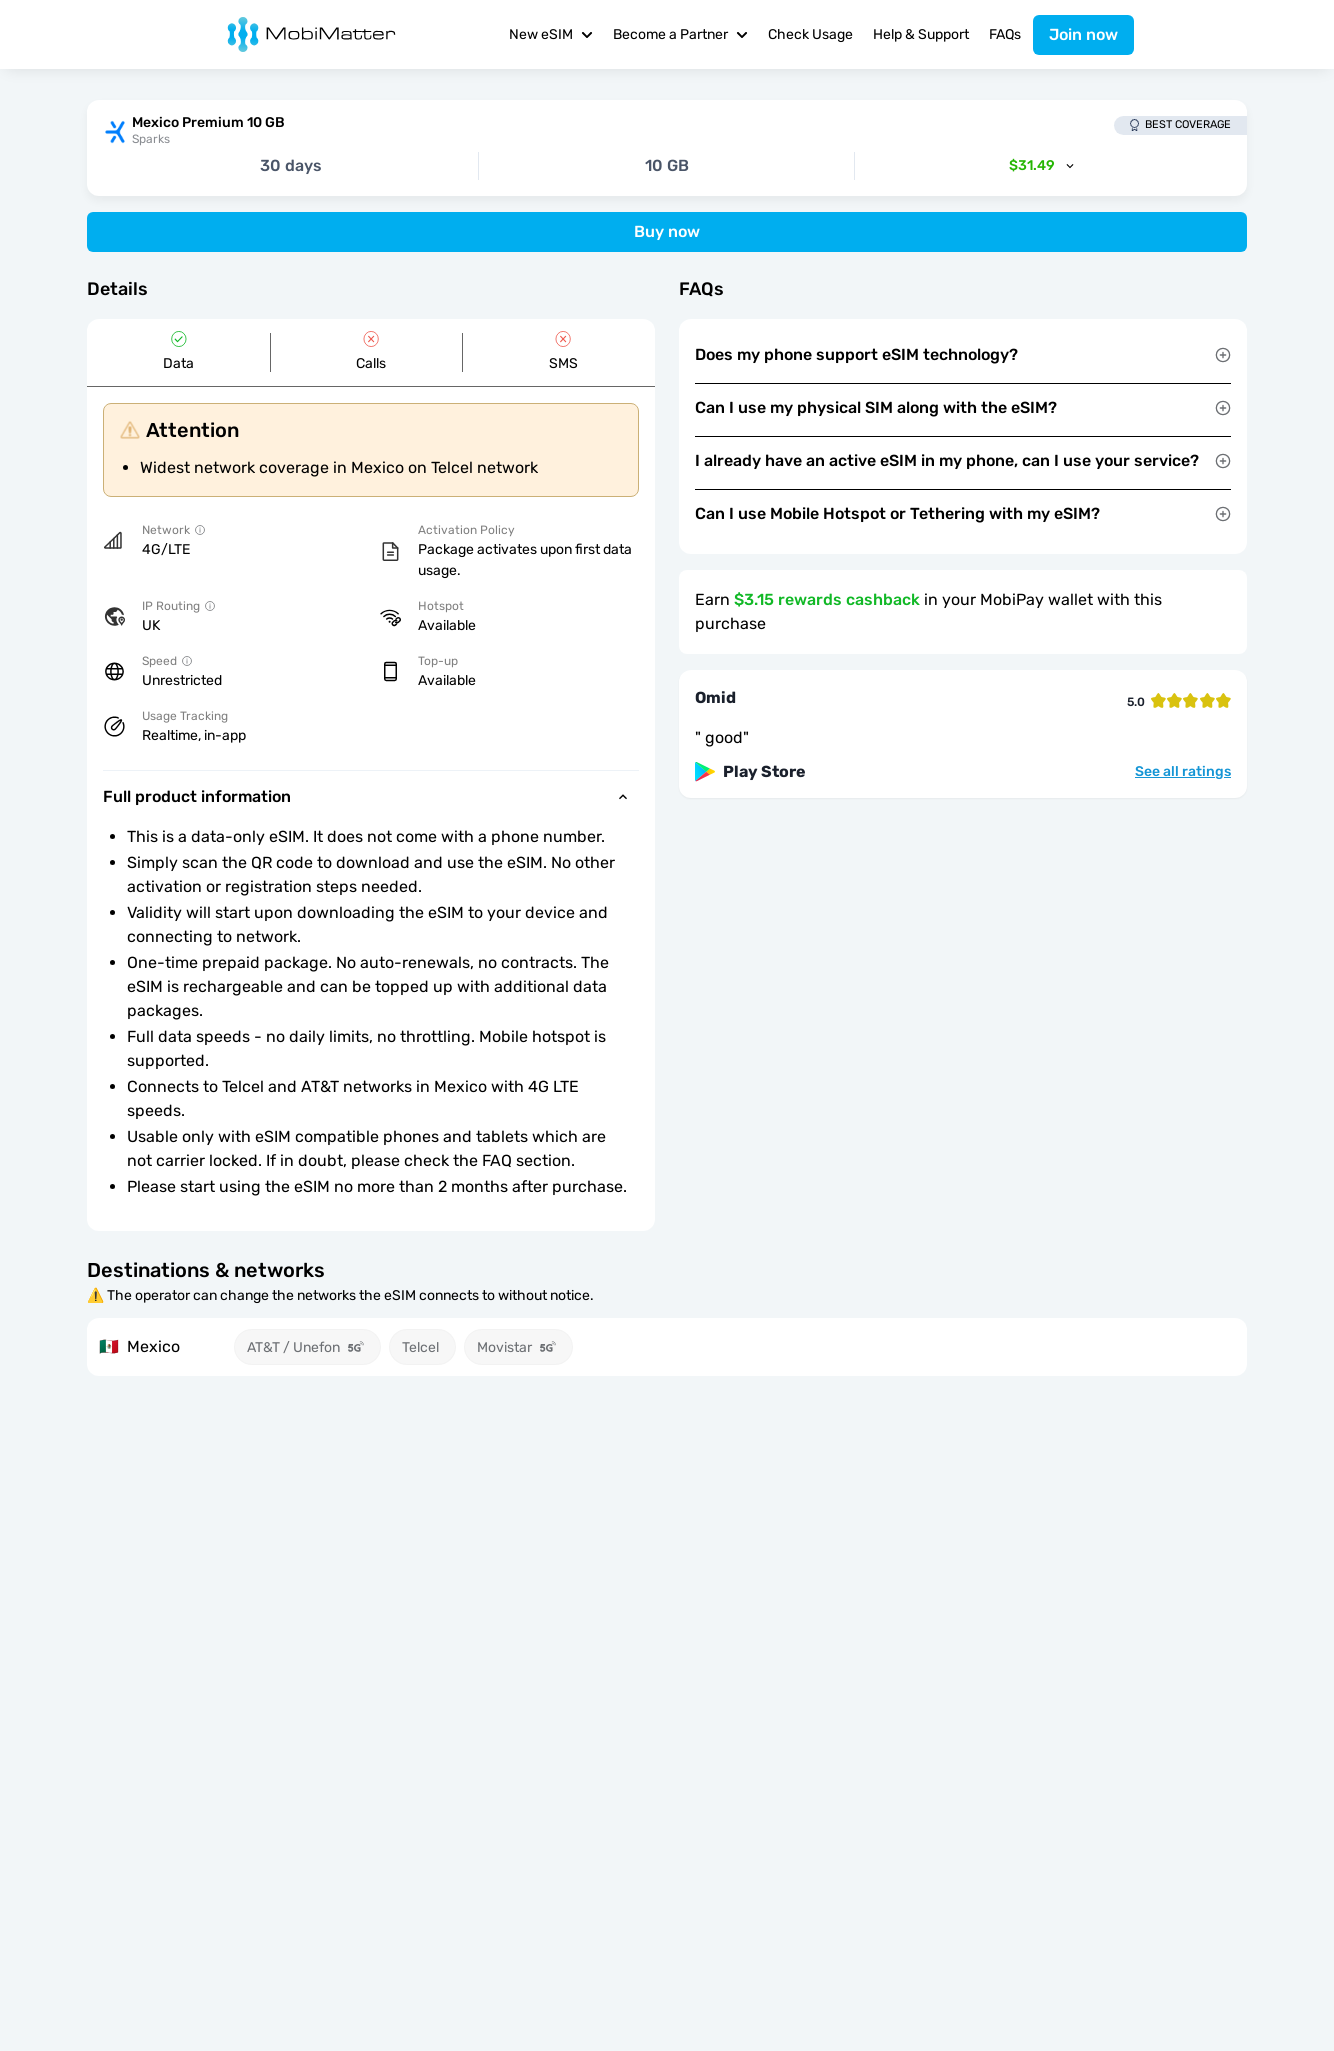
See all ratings (1183, 772)
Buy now (667, 231)
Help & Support (921, 34)
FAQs (1005, 34)
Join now (1083, 34)
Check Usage (810, 34)
